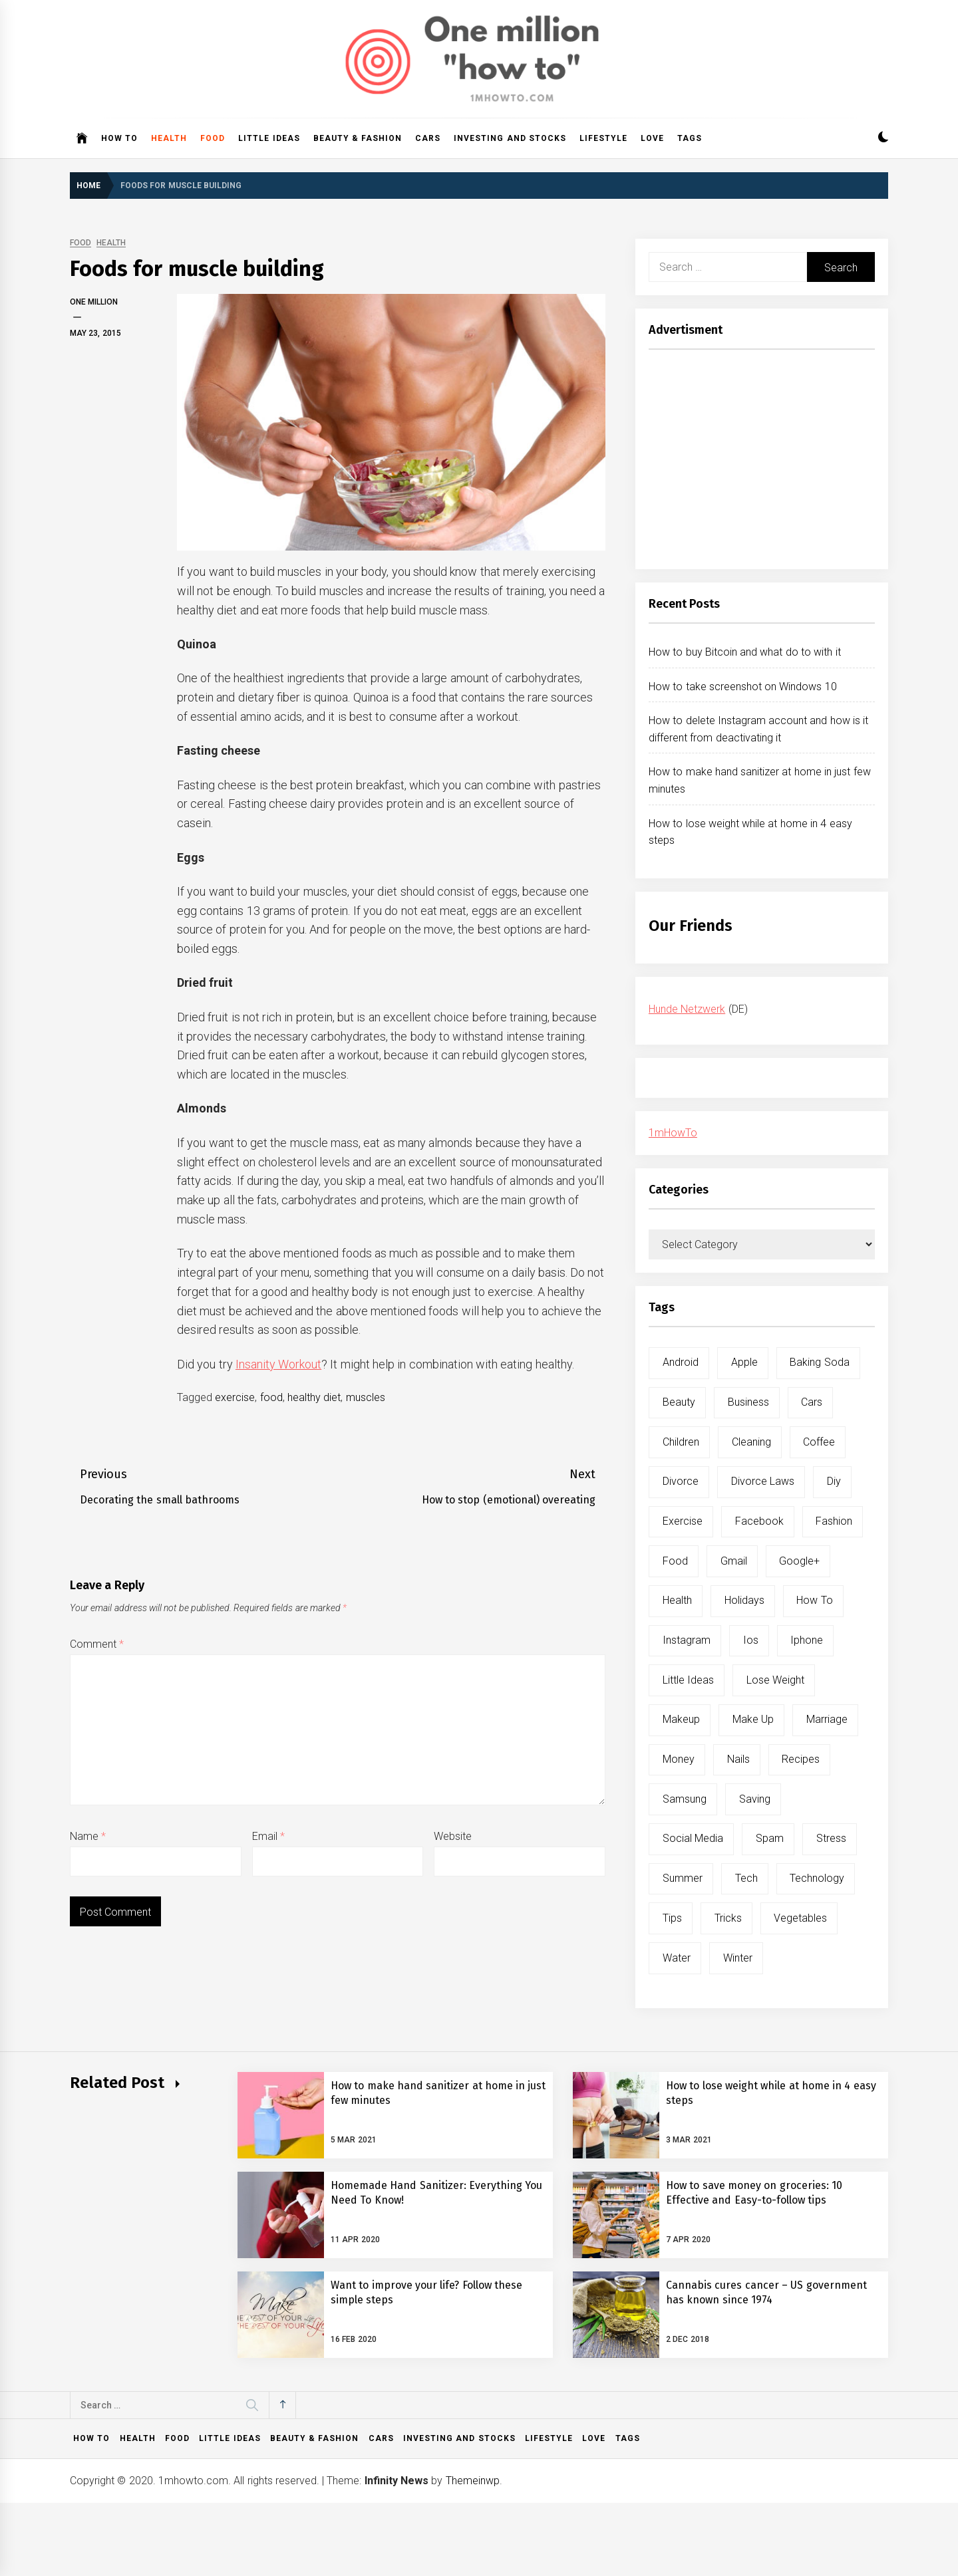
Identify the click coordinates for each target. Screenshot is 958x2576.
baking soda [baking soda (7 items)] (819, 1362)
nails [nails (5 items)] (738, 1759)
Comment (97, 1644)
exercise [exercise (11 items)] (683, 1521)
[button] (883, 138)
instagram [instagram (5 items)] (687, 1640)
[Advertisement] (762, 463)
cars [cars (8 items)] (811, 1402)
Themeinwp (473, 2480)
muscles (365, 1397)
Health (169, 138)
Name (88, 1836)
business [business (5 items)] (748, 1402)
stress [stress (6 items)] (831, 1838)
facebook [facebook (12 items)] (759, 1521)
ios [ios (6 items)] (750, 1640)
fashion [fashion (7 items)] (834, 1521)
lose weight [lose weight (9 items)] (775, 1680)
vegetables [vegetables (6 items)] (800, 1918)
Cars (427, 138)
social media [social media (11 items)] (693, 1838)
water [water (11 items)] (677, 1958)
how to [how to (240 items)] (814, 1600)
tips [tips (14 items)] (672, 1918)
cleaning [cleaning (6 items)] (751, 1442)
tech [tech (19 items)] (746, 1878)
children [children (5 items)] (681, 1442)
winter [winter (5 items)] (737, 1958)
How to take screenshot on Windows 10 (743, 686)
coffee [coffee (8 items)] (819, 1442)
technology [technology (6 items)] (817, 1878)
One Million (94, 302)
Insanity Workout (278, 1364)
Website (453, 1836)
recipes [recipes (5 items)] (801, 1759)
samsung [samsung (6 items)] (685, 1799)
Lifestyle (603, 138)
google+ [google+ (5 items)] (799, 1561)
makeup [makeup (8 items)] (681, 1719)
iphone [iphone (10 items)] (806, 1640)
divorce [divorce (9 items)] (681, 1481)
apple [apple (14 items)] (744, 1362)
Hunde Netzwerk (687, 1009)
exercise (235, 1397)
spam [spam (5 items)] (770, 1838)
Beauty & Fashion (357, 138)
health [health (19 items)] (677, 1600)
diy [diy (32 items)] (834, 1481)
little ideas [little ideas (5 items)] (688, 1680)
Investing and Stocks (510, 138)
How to (119, 138)
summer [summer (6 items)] (683, 1878)
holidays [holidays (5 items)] (744, 1600)
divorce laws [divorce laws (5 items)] (762, 1481)
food (271, 1397)
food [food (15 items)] (675, 1561)
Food (212, 138)
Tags (689, 138)
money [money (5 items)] (679, 1759)
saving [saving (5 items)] (754, 1799)
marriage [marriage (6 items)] (827, 1719)
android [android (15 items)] (681, 1362)
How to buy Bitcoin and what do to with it (745, 652)
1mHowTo (673, 1132)
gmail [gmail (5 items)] (733, 1561)
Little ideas (268, 138)
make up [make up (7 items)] (753, 1719)
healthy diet (314, 1397)
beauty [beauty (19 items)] (679, 1402)
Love (652, 138)
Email (268, 1836)
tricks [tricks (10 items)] (728, 1918)
